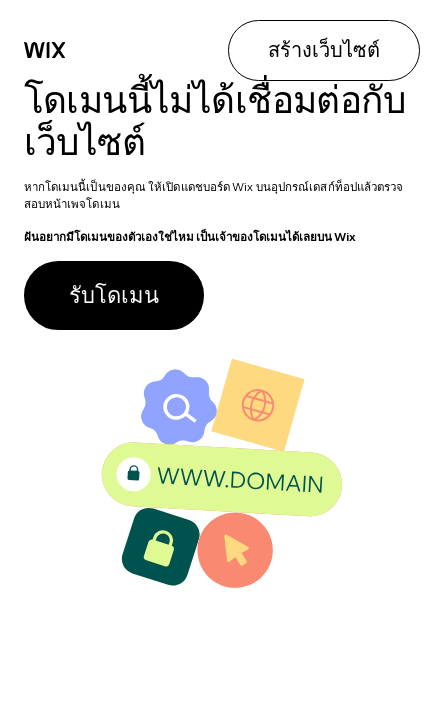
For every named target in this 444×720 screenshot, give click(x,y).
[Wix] (45, 50)
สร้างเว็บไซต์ (324, 49)
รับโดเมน (114, 295)
